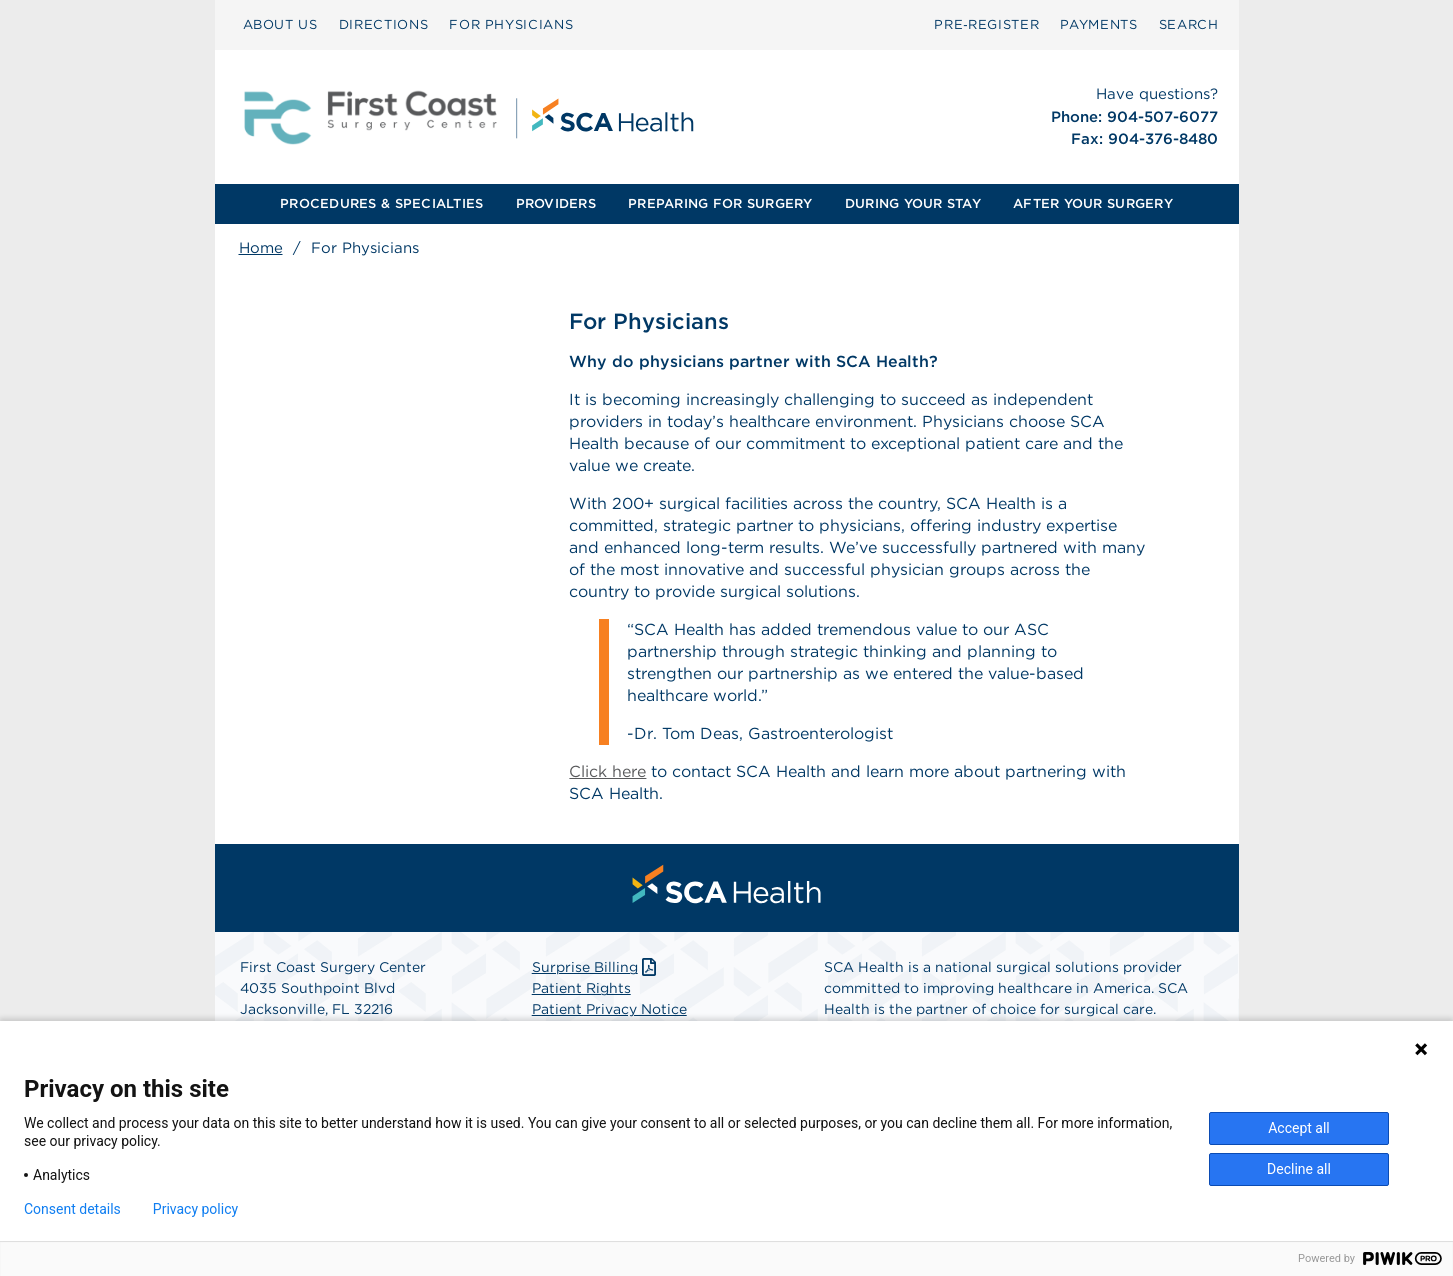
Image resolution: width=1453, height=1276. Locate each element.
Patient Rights (581, 989)
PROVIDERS (556, 203)
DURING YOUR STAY (913, 203)
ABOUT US (280, 24)
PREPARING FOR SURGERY (720, 203)
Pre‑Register (986, 24)
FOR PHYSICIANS (511, 24)
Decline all (1299, 1169)
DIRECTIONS (384, 24)
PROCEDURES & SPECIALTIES (381, 203)
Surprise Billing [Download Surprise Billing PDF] (596, 968)
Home (261, 248)
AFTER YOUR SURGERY (1093, 203)
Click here (607, 771)
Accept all (1299, 1128)
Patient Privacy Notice (609, 1010)
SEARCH (1189, 24)
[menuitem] (280, 25)
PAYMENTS (1098, 24)
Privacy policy (195, 1209)
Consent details (72, 1209)
